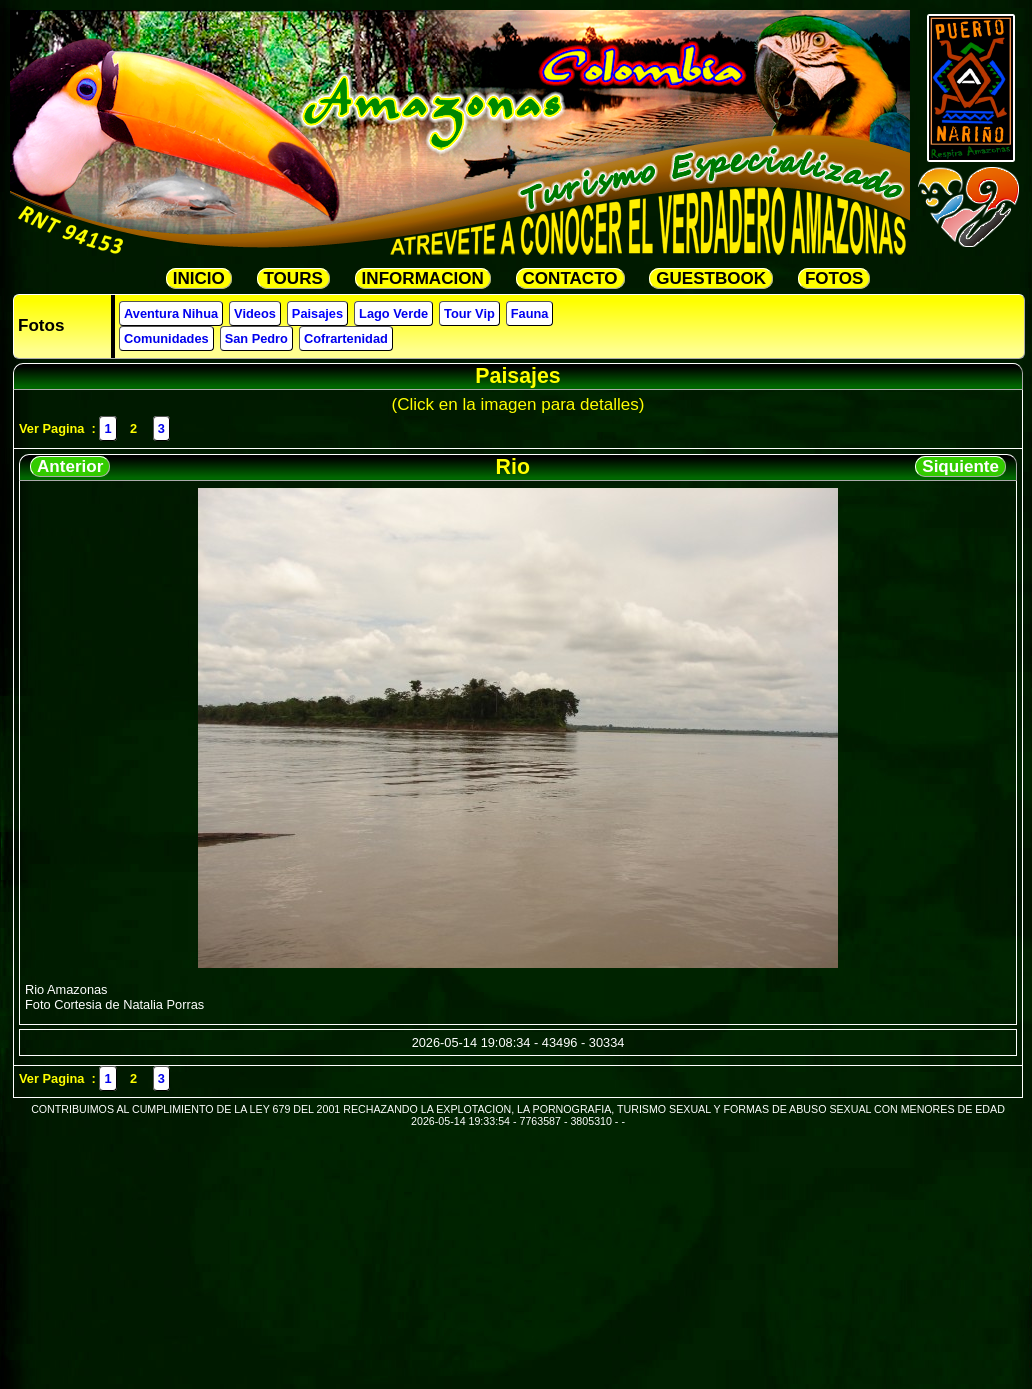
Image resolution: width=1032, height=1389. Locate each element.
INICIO (199, 278)
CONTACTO (570, 278)
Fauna (530, 313)
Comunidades (166, 338)
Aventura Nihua (171, 313)
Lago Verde (393, 313)
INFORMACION (423, 278)
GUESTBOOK (711, 278)
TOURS (293, 278)
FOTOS (834, 278)
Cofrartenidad (346, 338)
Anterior (70, 466)
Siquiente (960, 466)
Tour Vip (469, 313)
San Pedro (256, 338)
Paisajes (317, 313)
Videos (255, 313)
